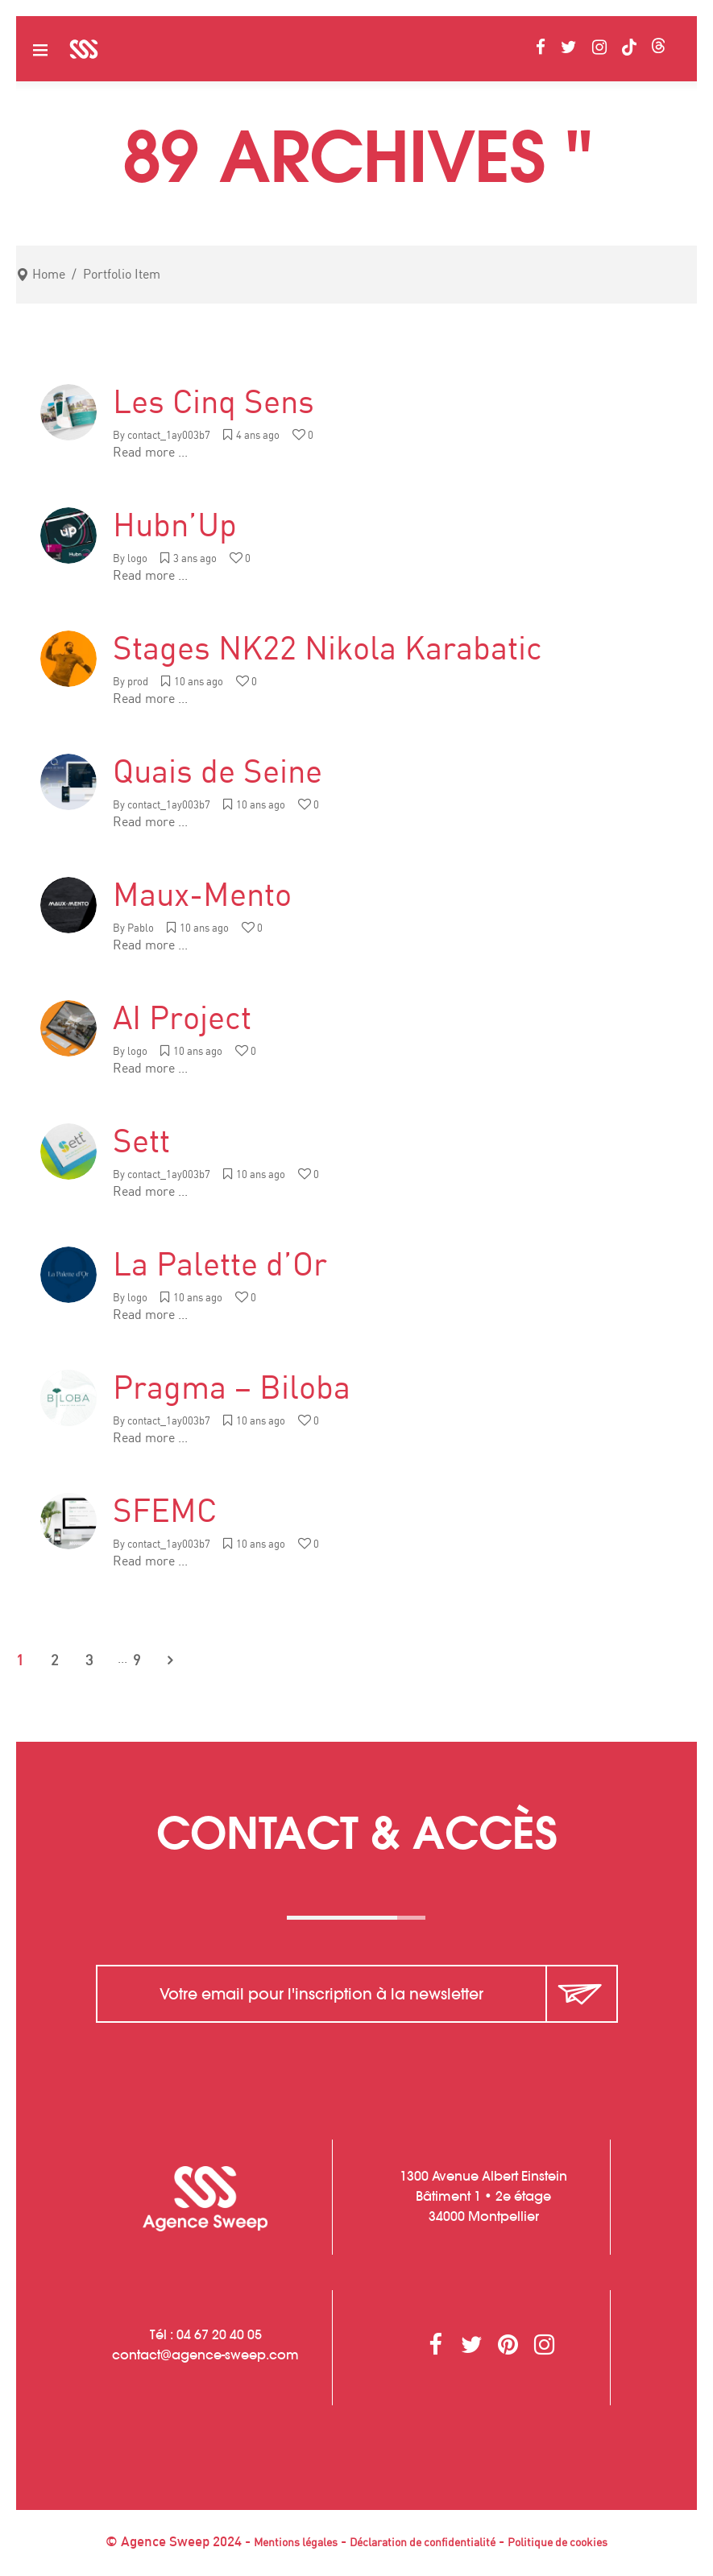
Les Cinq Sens (213, 403)
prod (137, 682)
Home (48, 274)
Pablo (140, 929)
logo (137, 559)
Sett (141, 1143)
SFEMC (165, 1512)
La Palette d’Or (220, 1266)
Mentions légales (296, 2543)
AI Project (182, 1019)
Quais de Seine (217, 773)
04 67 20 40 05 (219, 2334)
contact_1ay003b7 (168, 436)
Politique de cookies (557, 2543)
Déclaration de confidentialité (422, 2543)
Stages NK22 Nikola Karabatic (327, 650)
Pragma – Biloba (231, 1389)
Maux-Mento (202, 896)
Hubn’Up (175, 527)
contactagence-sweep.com (205, 2354)
